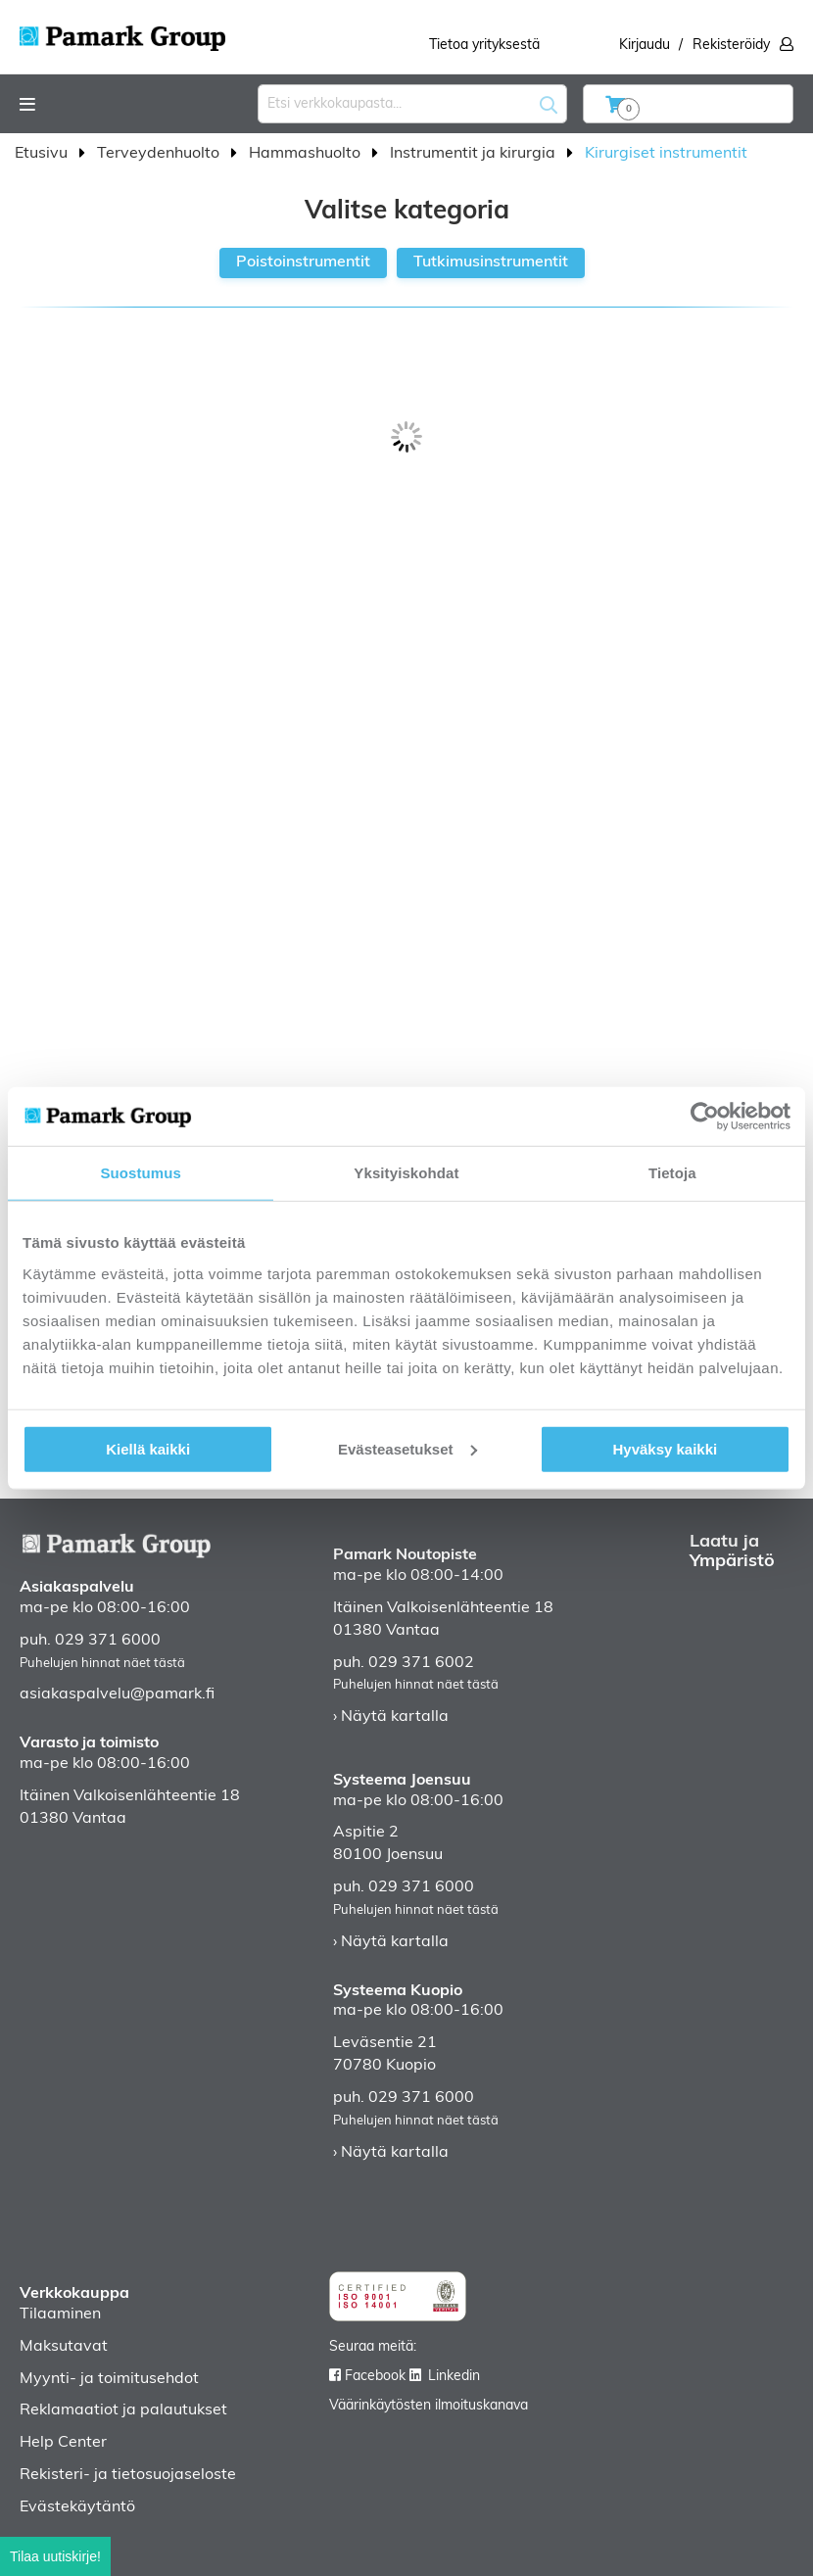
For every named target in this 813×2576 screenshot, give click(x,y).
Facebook (375, 2376)
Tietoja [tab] (672, 1173)
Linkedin (454, 2376)
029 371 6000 (108, 1640)
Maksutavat (64, 2347)
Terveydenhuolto (160, 154)
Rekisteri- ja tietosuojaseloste (128, 2475)
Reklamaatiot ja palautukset (123, 2410)
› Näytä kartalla (391, 1717)
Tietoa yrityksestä (484, 45)
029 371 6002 (421, 1663)
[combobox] (412, 103)
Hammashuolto (306, 154)
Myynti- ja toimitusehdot (109, 2379)
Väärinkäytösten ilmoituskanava (428, 2406)
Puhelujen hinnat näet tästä (102, 1663)
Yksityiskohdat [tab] (406, 1173)
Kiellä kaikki (148, 1448)
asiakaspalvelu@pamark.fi (117, 1694)
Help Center (63, 2443)
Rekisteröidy (731, 45)
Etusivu (43, 154)
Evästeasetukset (407, 1448)
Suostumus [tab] (140, 1173)
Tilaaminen (60, 2314)
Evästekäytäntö (77, 2507)
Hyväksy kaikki (664, 1448)
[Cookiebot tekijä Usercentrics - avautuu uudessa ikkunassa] (704, 1116)
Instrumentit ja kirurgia (474, 154)
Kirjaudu (644, 45)
